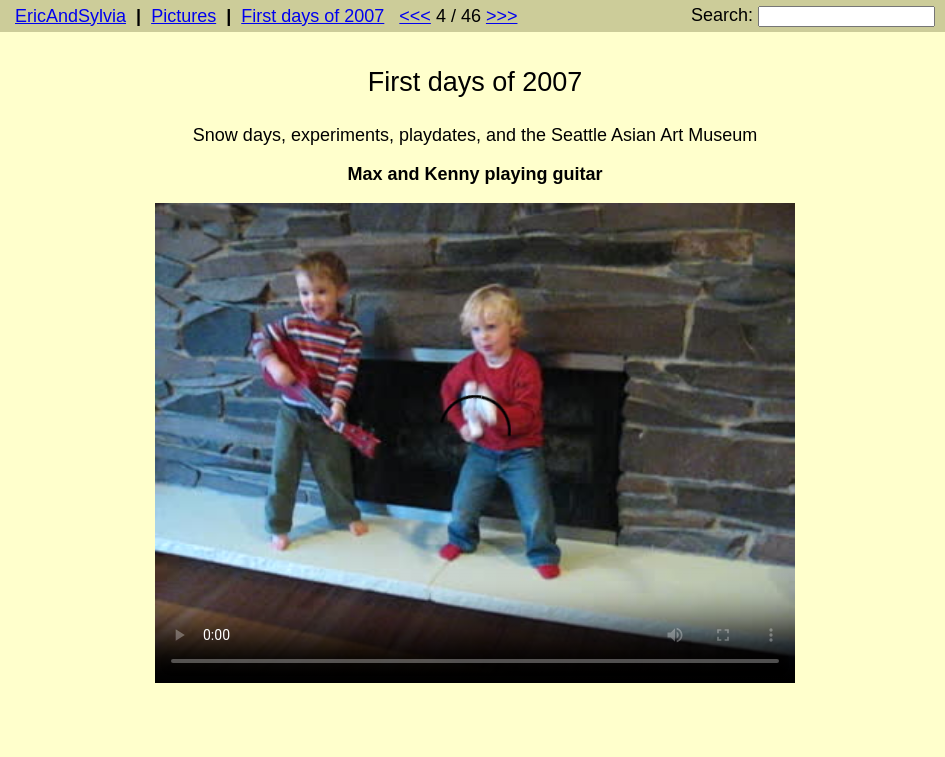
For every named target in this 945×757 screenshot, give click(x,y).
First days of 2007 (312, 16)
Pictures (183, 16)
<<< (415, 16)
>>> (502, 16)
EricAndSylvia (70, 16)
